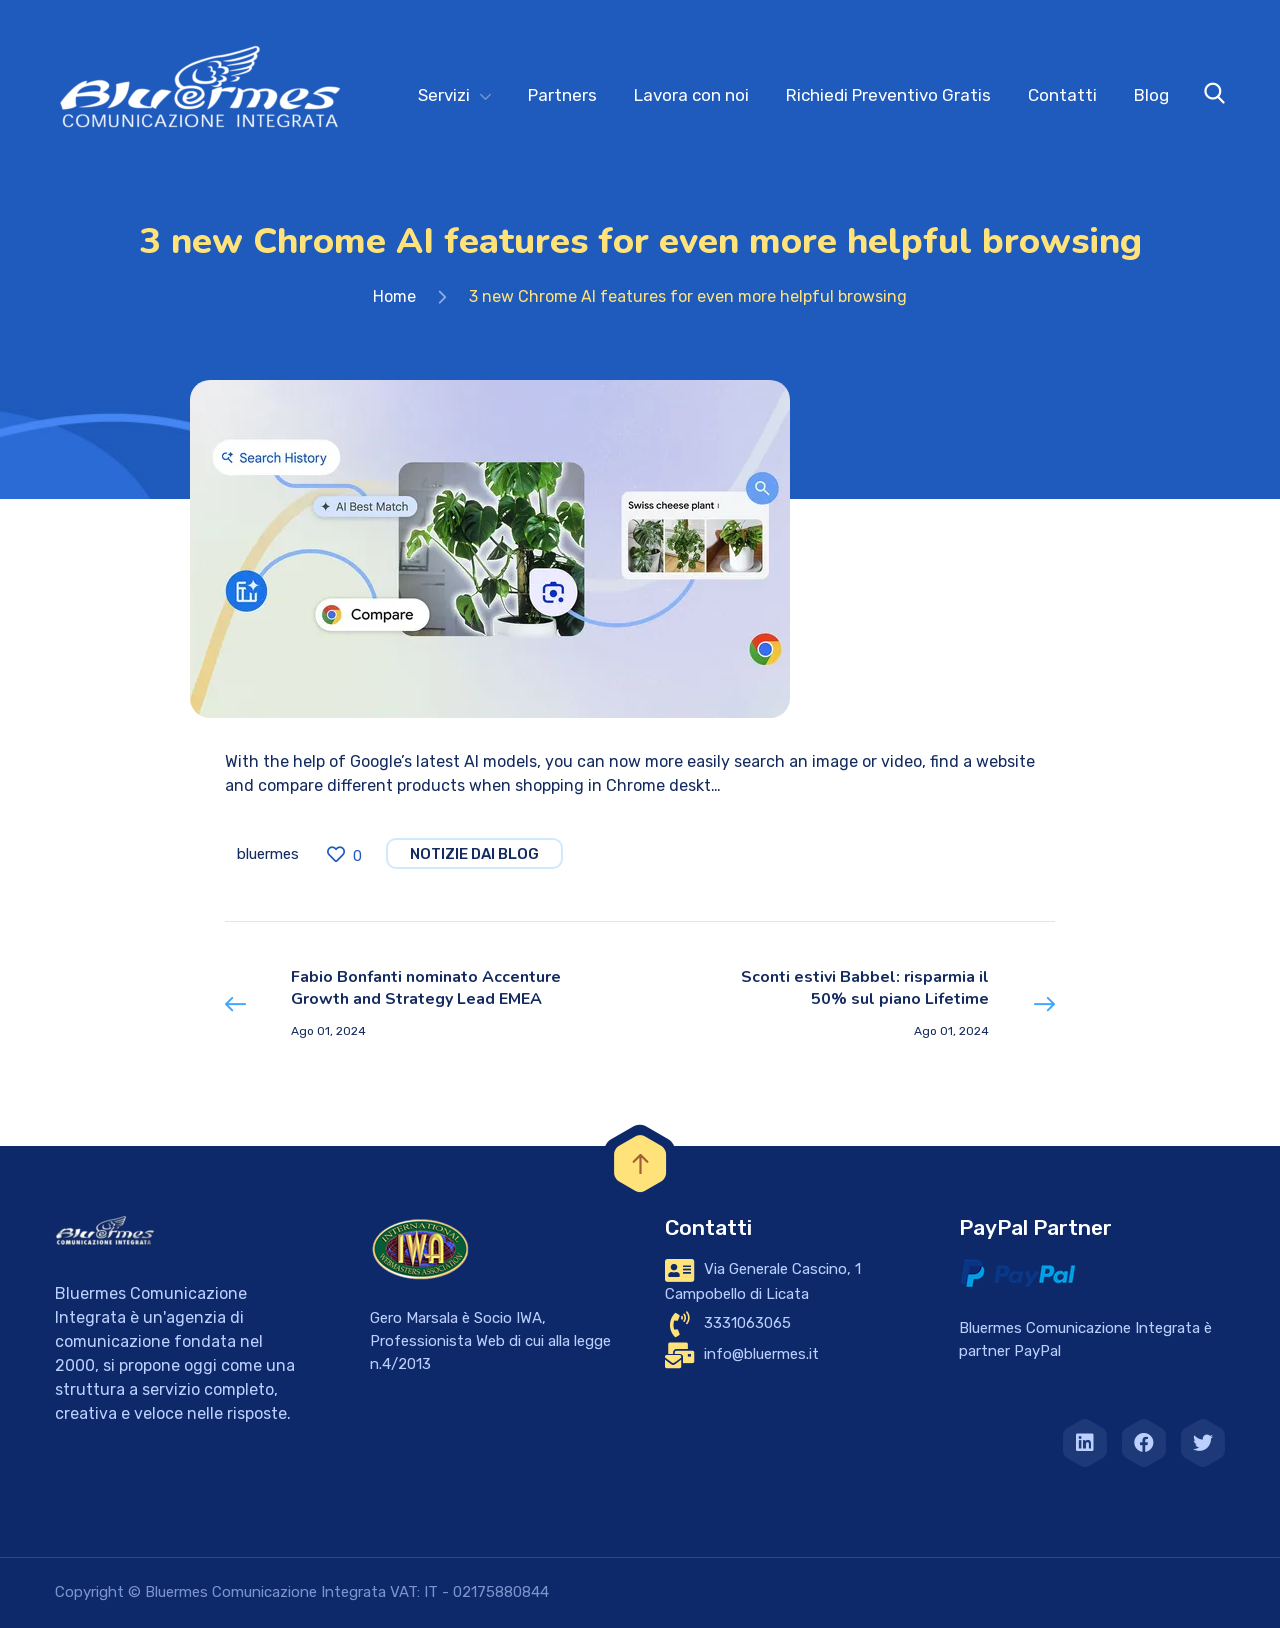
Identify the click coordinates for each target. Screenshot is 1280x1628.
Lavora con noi (691, 95)
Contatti (1062, 95)
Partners (562, 95)
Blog (1151, 95)
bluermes (268, 854)
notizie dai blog (474, 854)
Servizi (444, 95)
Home (394, 296)
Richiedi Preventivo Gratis (888, 95)
